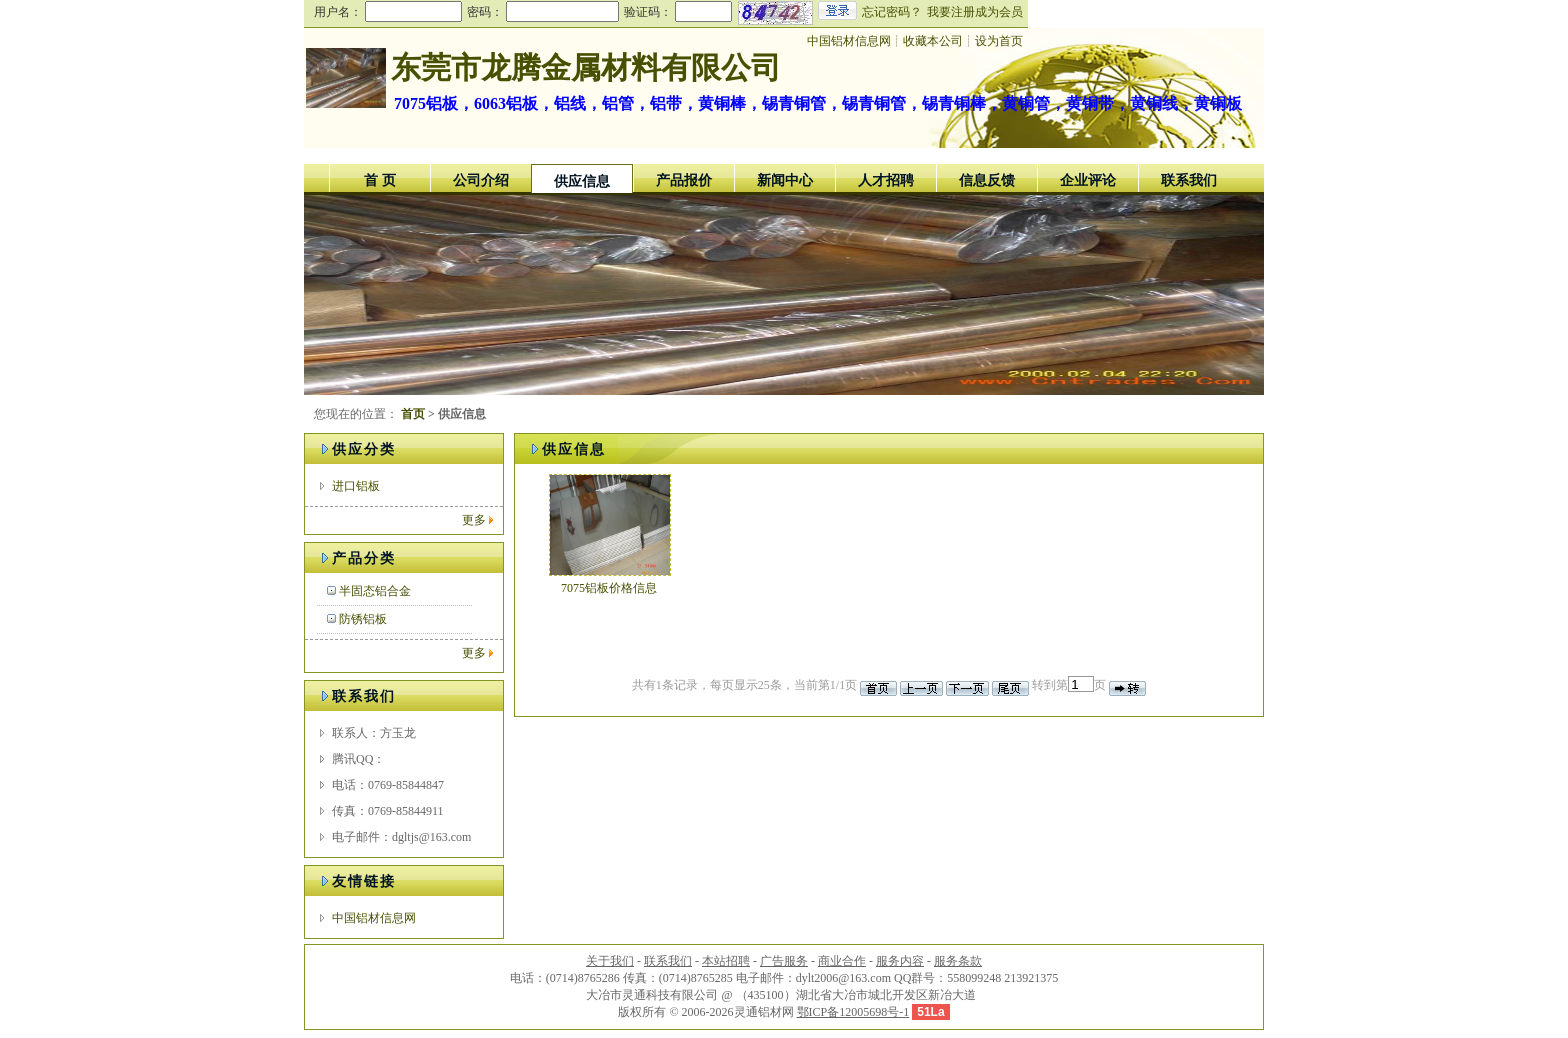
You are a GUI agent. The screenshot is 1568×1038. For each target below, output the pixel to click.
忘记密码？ (892, 12)
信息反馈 (987, 180)
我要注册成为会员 (975, 12)
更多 (474, 520)
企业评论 (1088, 180)
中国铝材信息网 (374, 918)
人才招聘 (886, 180)
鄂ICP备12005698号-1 (853, 1012)
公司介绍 (481, 180)
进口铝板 (356, 486)
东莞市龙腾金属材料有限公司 (586, 67)
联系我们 (1189, 180)
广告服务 (784, 961)
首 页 (380, 180)
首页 (413, 414)
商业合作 (842, 961)
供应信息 (582, 181)
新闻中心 (785, 180)
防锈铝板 (363, 619)
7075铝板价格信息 (609, 588)
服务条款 (958, 961)
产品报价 (684, 180)
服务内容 (900, 961)
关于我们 (610, 961)
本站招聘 (726, 961)
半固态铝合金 (375, 591)
